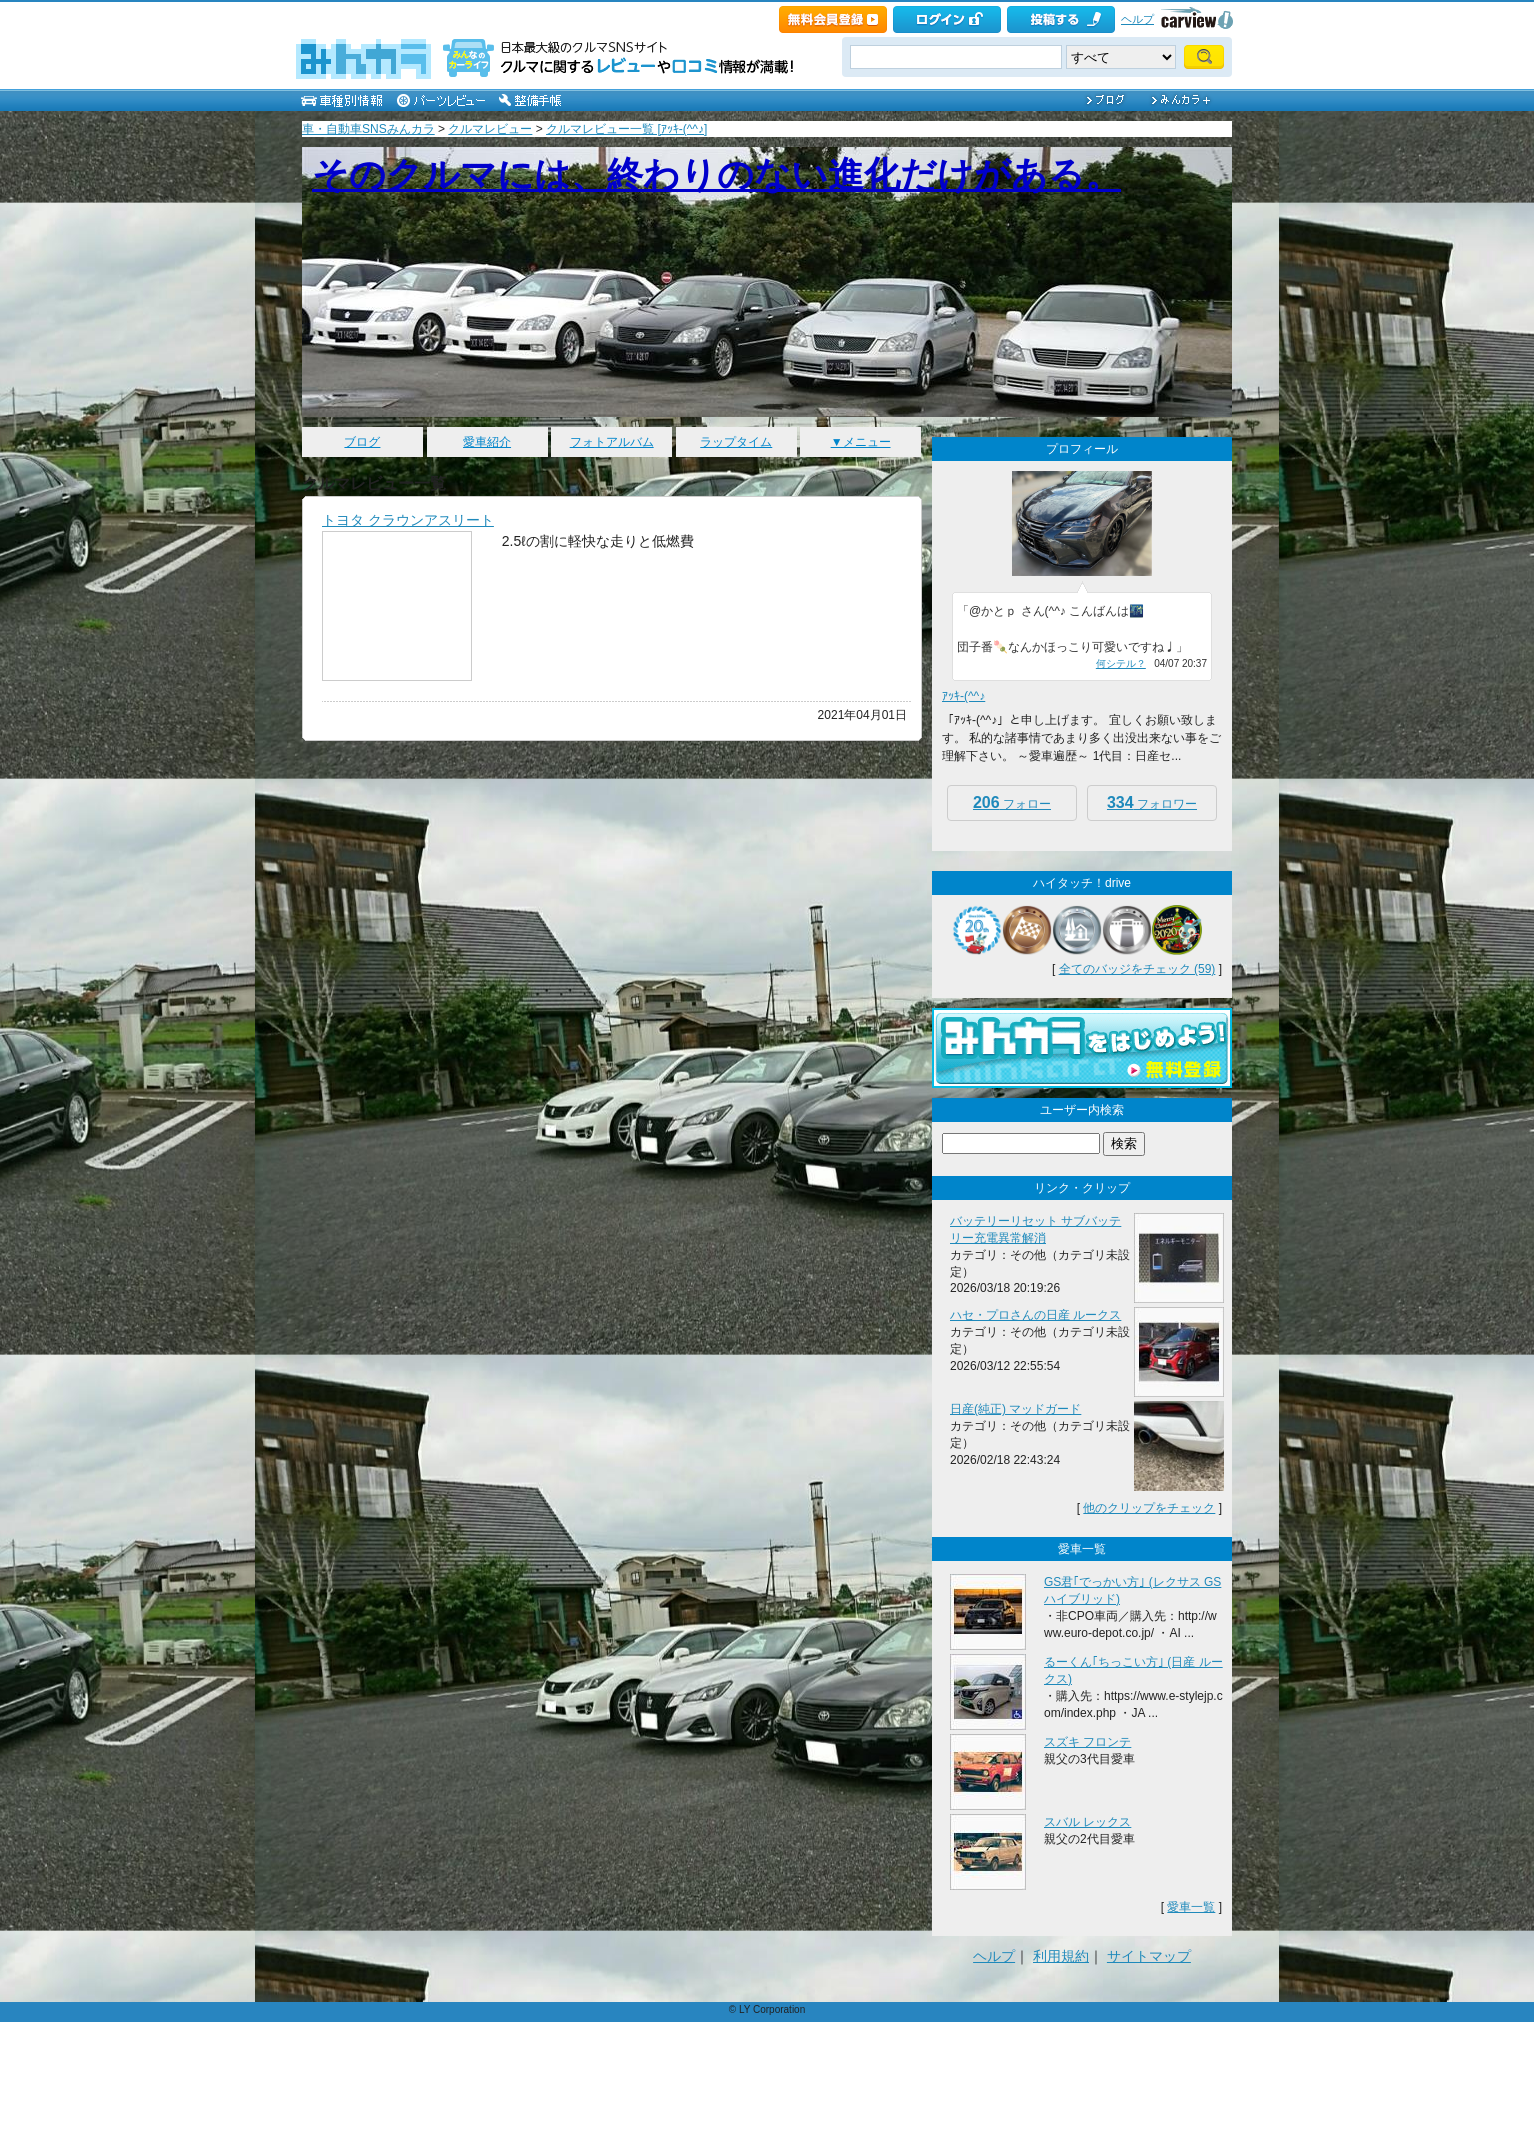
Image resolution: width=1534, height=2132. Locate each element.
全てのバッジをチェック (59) (1137, 969)
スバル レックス (1087, 1822)
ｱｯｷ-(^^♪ (963, 696)
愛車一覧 (1191, 1907)
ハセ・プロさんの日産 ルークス (1035, 1315)
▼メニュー (861, 442)
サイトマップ (1149, 1956)
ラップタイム (736, 442)
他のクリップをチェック (1149, 1508)
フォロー (1012, 802)
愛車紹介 (487, 442)
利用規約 (1061, 1956)
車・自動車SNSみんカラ (368, 129)
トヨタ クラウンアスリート (408, 520)
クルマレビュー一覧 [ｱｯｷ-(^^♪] (626, 129)
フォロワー (1152, 802)
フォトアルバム (612, 442)
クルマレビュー (490, 129)
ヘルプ (1137, 19)
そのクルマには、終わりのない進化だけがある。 (716, 174)
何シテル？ (1121, 663)
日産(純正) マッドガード (1015, 1409)
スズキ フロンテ (1087, 1742)
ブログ (362, 442)
